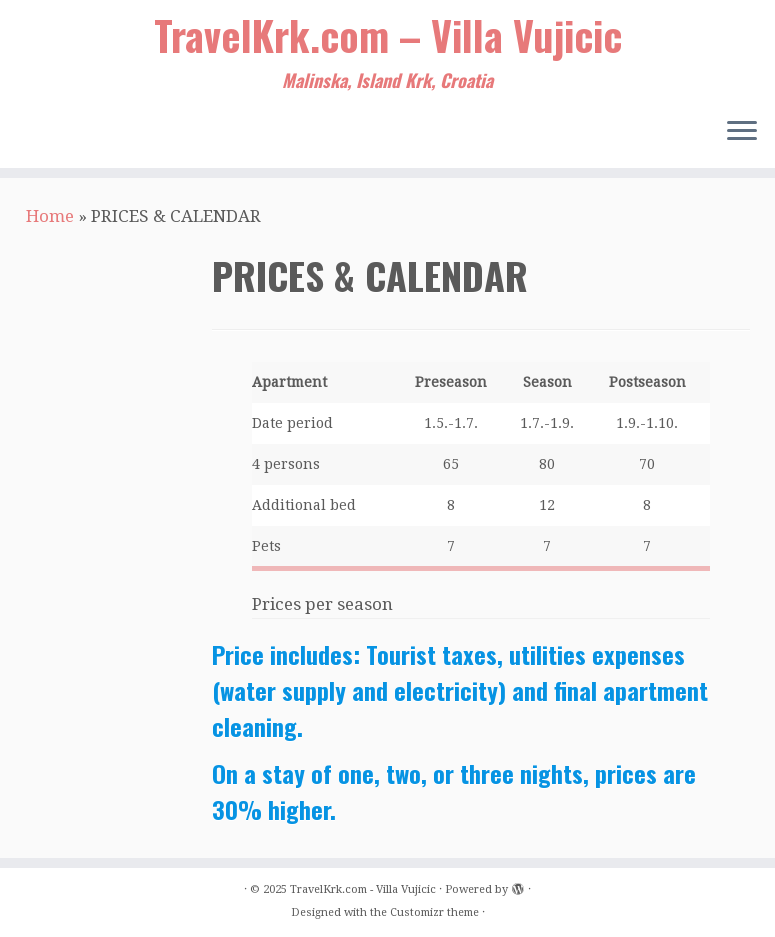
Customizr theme (434, 912)
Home (50, 216)
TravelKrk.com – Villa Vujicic (388, 35)
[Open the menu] (742, 132)
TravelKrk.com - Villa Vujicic (363, 889)
